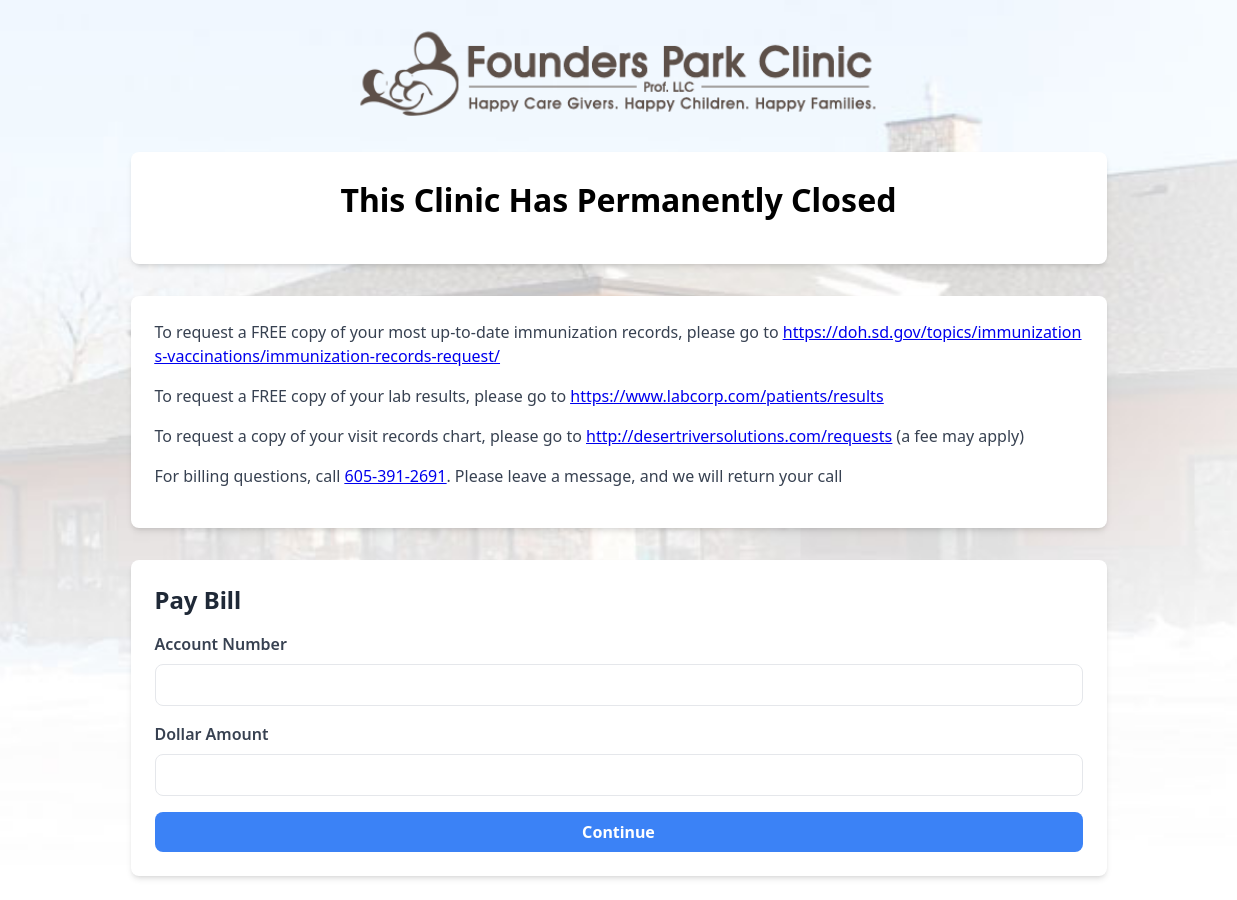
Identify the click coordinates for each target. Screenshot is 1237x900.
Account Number (221, 644)
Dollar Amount (212, 734)
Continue (618, 832)
